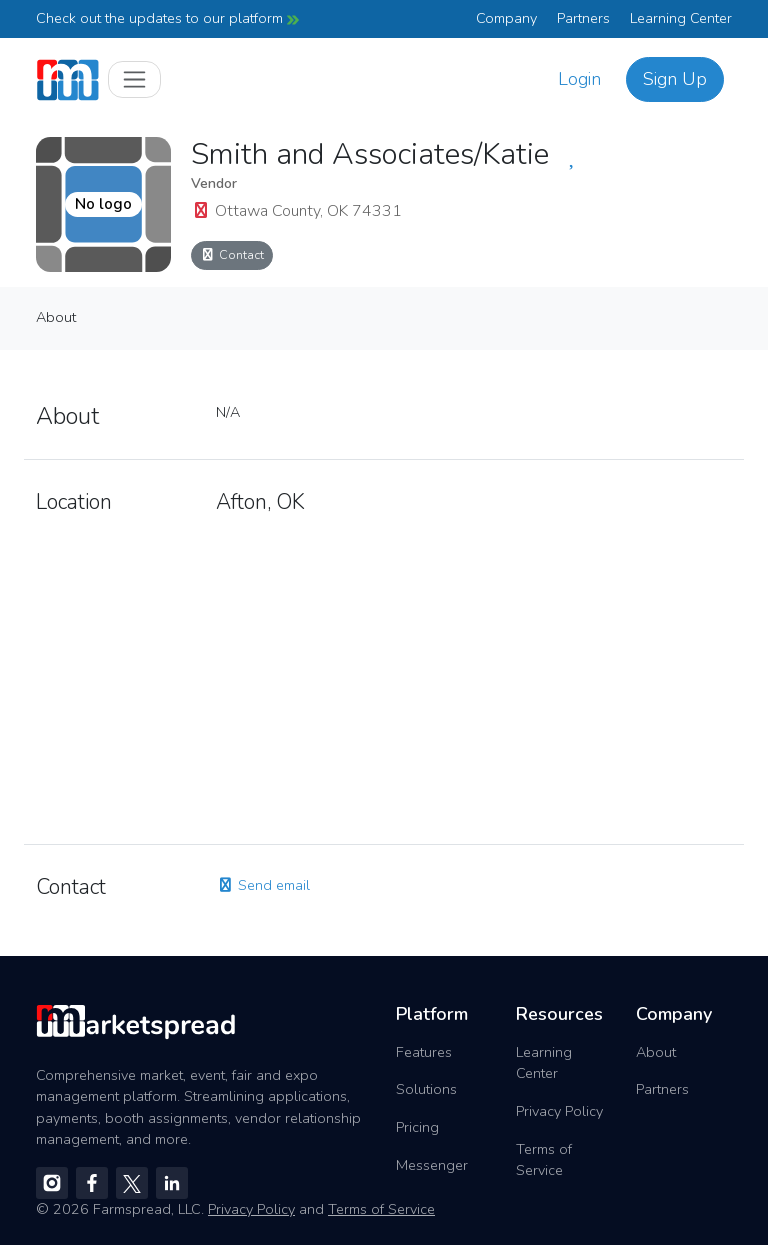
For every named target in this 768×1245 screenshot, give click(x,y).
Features (424, 1052)
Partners (583, 18)
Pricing (417, 1127)
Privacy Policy (559, 1111)
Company (506, 18)
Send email (263, 885)
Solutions (426, 1089)
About (56, 317)
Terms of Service (544, 1160)
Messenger (432, 1165)
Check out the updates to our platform (167, 18)
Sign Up (675, 79)
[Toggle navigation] (134, 79)
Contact (232, 254)
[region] (474, 674)
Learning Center (681, 18)
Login (579, 79)
